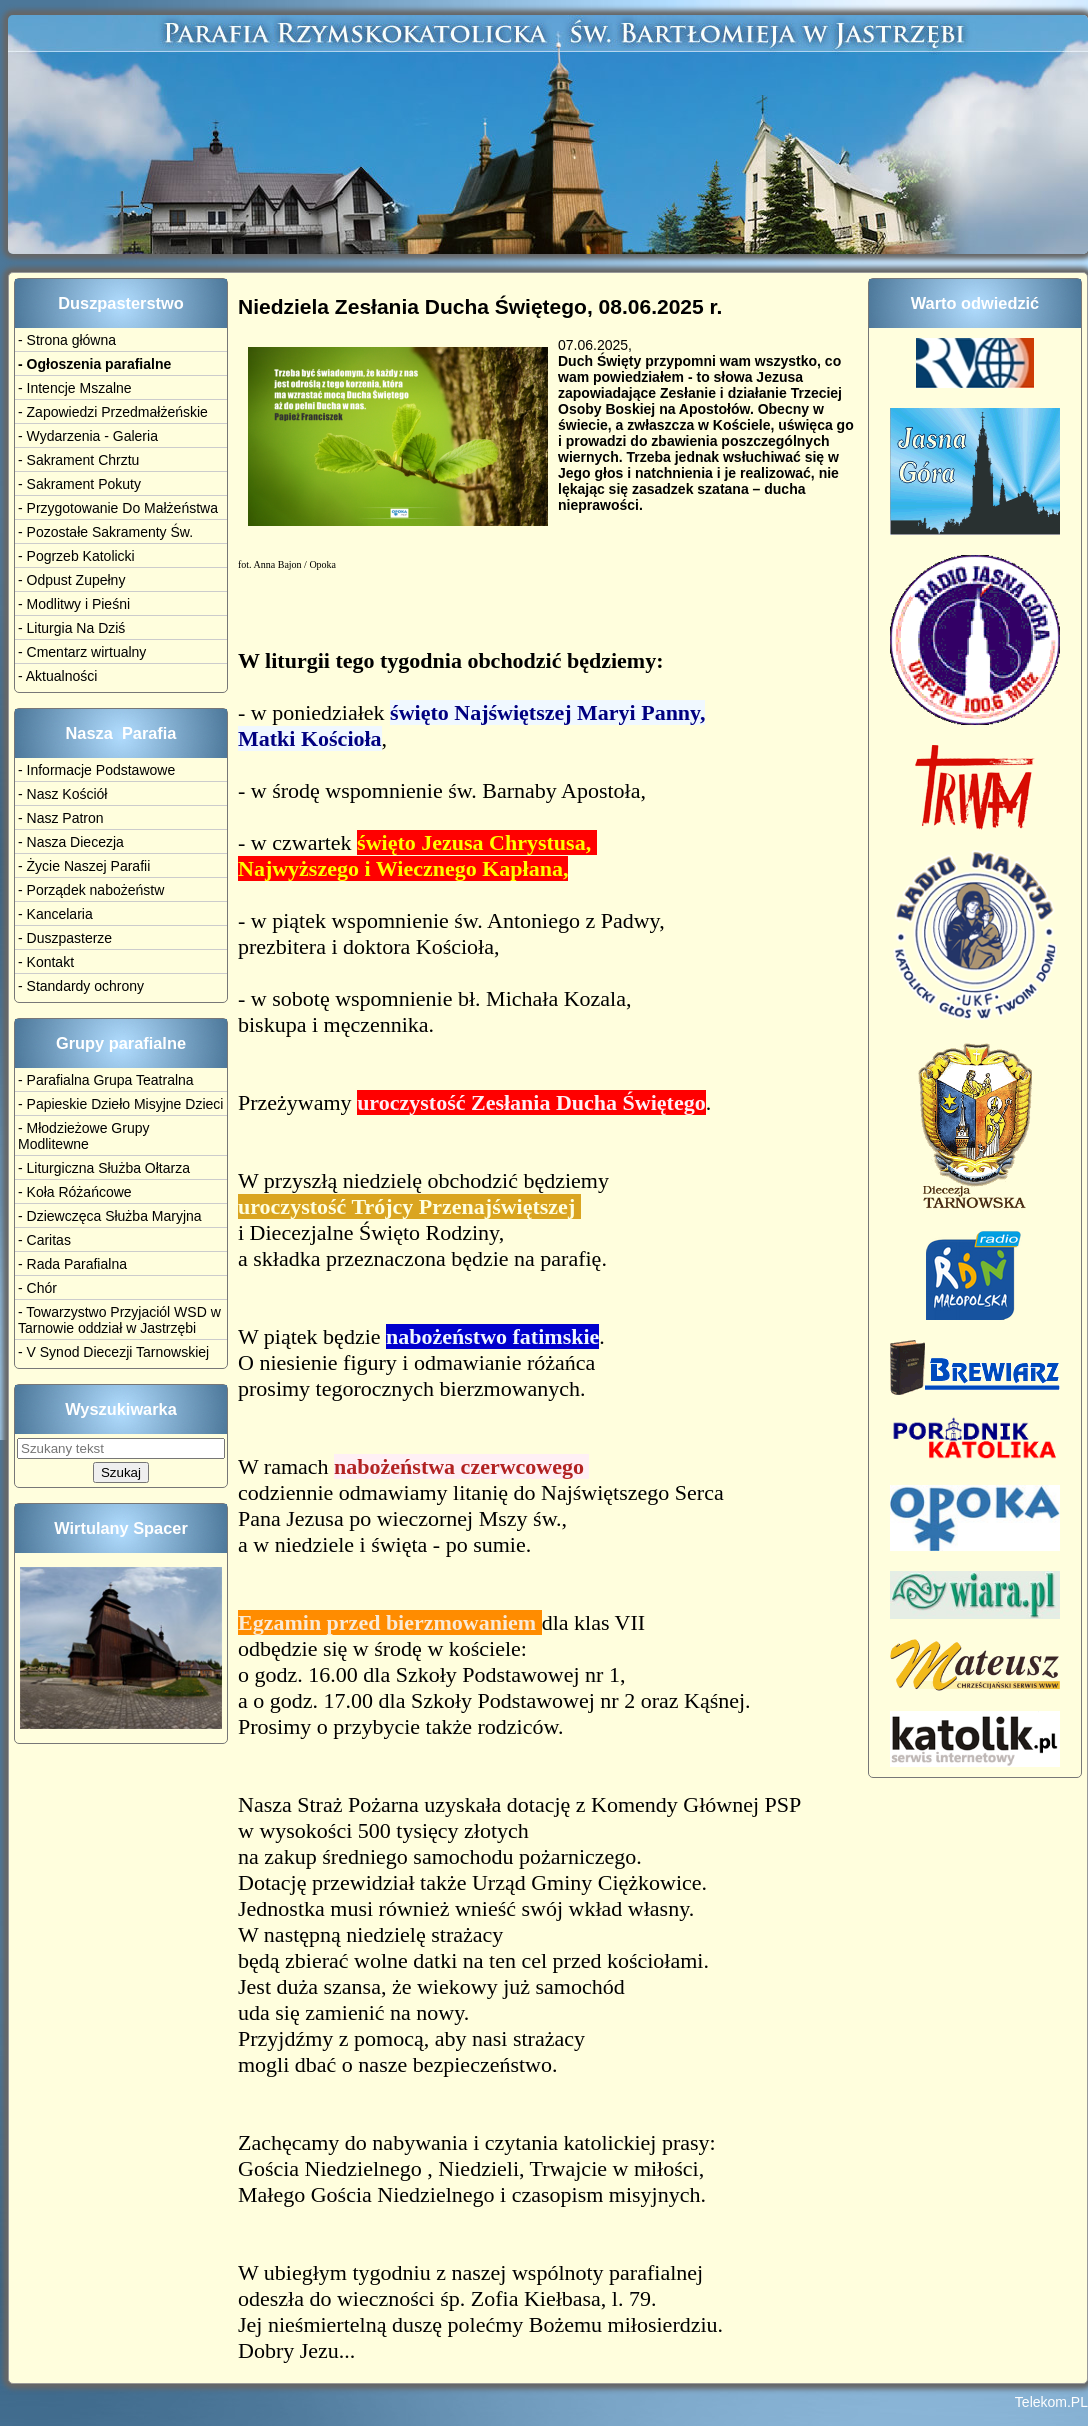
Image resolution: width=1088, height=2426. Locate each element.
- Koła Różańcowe (75, 1192)
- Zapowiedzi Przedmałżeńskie (113, 412)
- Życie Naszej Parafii (84, 866)
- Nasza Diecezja (71, 842)
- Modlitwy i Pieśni (74, 604)
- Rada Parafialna (72, 1264)
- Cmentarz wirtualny (82, 652)
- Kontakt (46, 962)
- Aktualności (57, 676)
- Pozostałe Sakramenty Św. (105, 532)
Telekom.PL (1051, 2408)
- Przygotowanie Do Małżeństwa (118, 508)
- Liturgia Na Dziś (71, 628)
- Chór (37, 1288)
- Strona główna (67, 340)
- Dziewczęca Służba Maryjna (110, 1216)
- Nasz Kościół (62, 794)
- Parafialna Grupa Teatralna (106, 1080)
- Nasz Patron (61, 818)
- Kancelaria (55, 914)
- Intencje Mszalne (75, 388)
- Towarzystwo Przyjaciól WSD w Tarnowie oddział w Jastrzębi (119, 1320)
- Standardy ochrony (81, 986)
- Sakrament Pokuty (79, 484)
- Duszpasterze (65, 938)
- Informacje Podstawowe (96, 770)
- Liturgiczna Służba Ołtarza (104, 1168)
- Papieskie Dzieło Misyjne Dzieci (120, 1104)
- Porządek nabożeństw (91, 890)
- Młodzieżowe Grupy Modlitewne (84, 1136)
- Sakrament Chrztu (78, 460)
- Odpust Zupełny (71, 580)
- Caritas (44, 1240)
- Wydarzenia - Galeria (88, 436)
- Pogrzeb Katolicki (76, 556)
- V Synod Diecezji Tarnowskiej (113, 1352)
